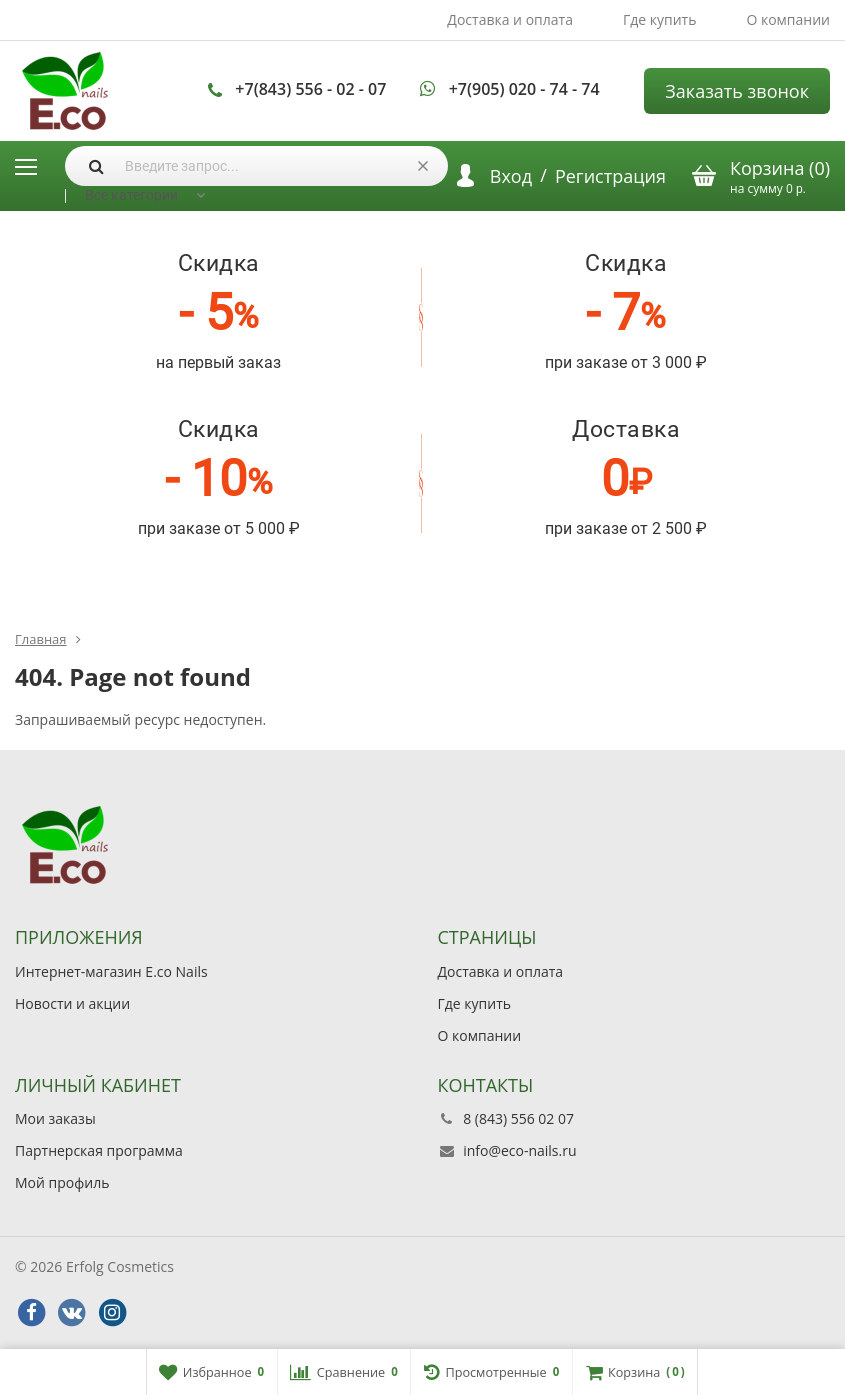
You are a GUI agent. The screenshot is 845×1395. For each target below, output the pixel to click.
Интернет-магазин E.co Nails (111, 971)
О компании (788, 19)
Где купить (660, 19)
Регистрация (610, 176)
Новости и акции (72, 1003)
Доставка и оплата (510, 19)
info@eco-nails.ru (519, 1150)
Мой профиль (62, 1182)
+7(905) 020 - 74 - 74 (524, 89)
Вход (511, 176)
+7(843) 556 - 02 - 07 (310, 89)
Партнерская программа (99, 1150)
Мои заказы (55, 1118)
